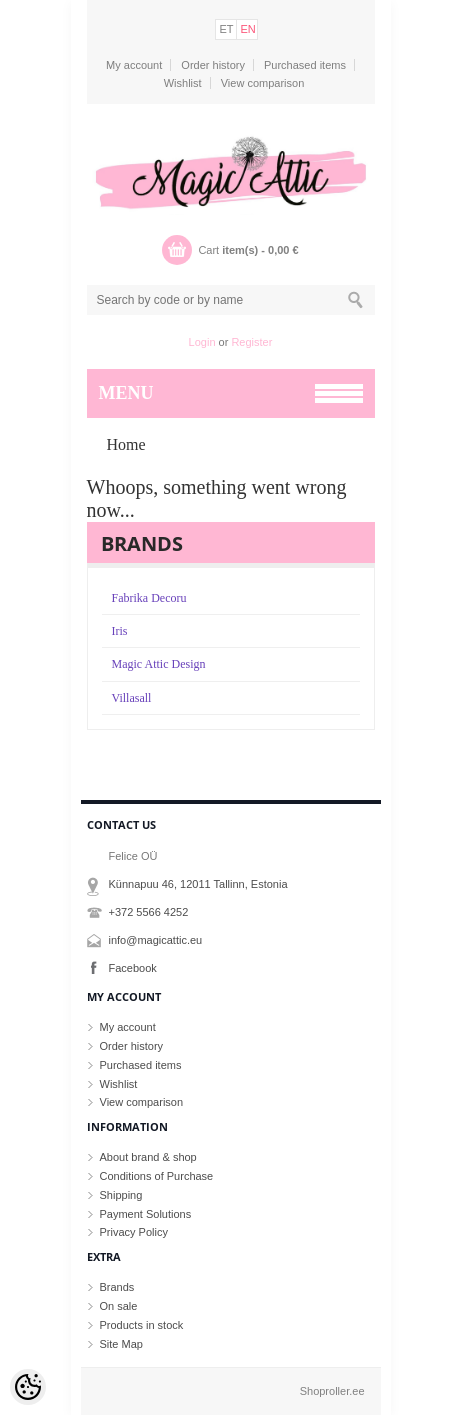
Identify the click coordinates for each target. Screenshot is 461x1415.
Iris (120, 631)
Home (126, 444)
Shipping (121, 1195)
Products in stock (142, 1325)
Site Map (121, 1344)
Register (251, 342)
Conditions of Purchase (157, 1176)
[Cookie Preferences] (28, 1387)
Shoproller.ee (332, 1391)
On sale (119, 1306)
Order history (213, 65)
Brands (117, 1287)
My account (134, 65)
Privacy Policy (134, 1232)
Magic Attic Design (159, 664)
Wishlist (183, 83)
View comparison (263, 83)
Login (202, 342)
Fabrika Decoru (149, 598)
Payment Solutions (146, 1214)
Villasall (132, 698)
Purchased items (305, 65)
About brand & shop (148, 1157)
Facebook (133, 968)
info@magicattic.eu (156, 940)
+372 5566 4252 (149, 912)
